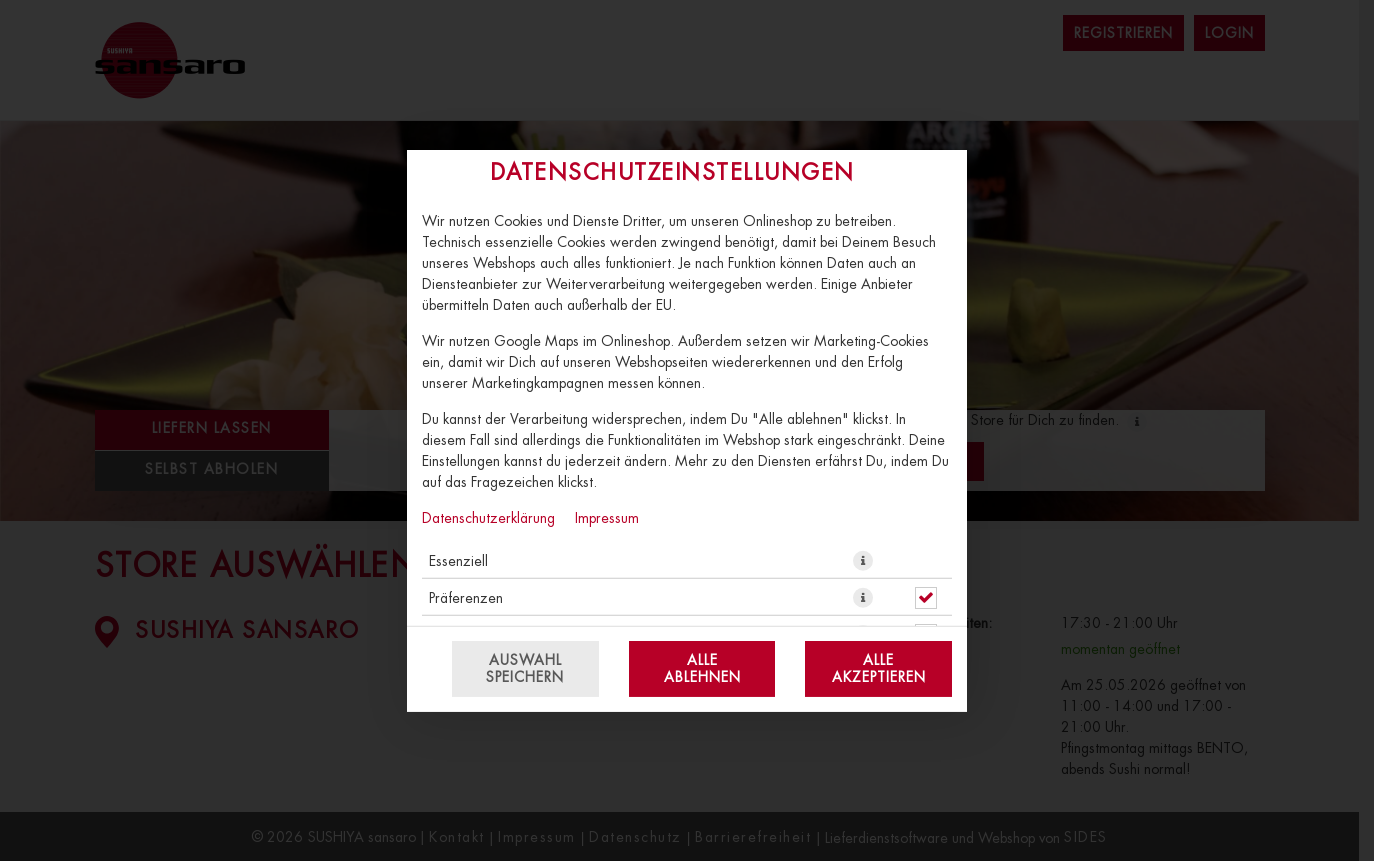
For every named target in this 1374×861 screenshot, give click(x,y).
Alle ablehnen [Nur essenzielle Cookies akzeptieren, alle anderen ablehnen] (702, 668)
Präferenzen (466, 597)
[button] (863, 560)
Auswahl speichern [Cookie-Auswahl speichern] (525, 668)
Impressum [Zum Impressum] (607, 517)
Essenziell (458, 560)
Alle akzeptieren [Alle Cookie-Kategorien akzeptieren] (879, 668)
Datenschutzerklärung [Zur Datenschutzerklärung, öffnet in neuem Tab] (488, 517)
